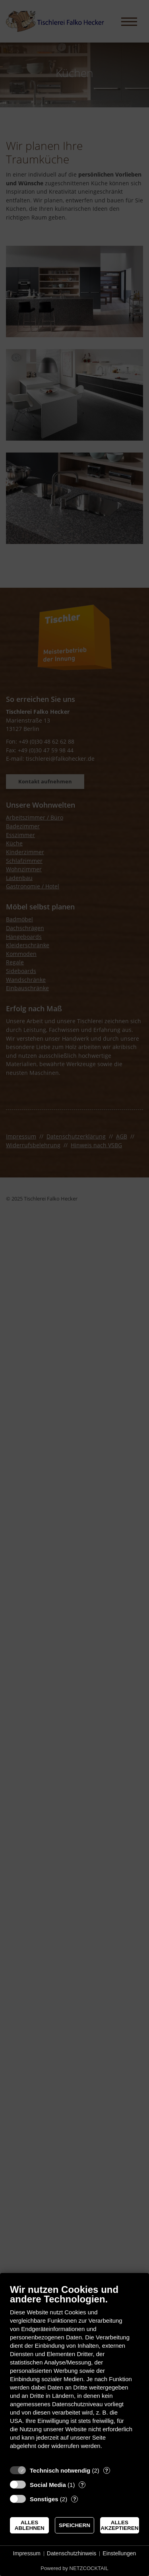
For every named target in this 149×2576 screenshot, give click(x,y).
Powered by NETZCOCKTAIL (74, 2568)
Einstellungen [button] (119, 2553)
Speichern (74, 2525)
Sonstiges (44, 2499)
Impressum (27, 2553)
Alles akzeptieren (119, 2525)
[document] (74, 2372)
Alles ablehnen (30, 2525)
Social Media (48, 2484)
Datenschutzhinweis (72, 2553)
